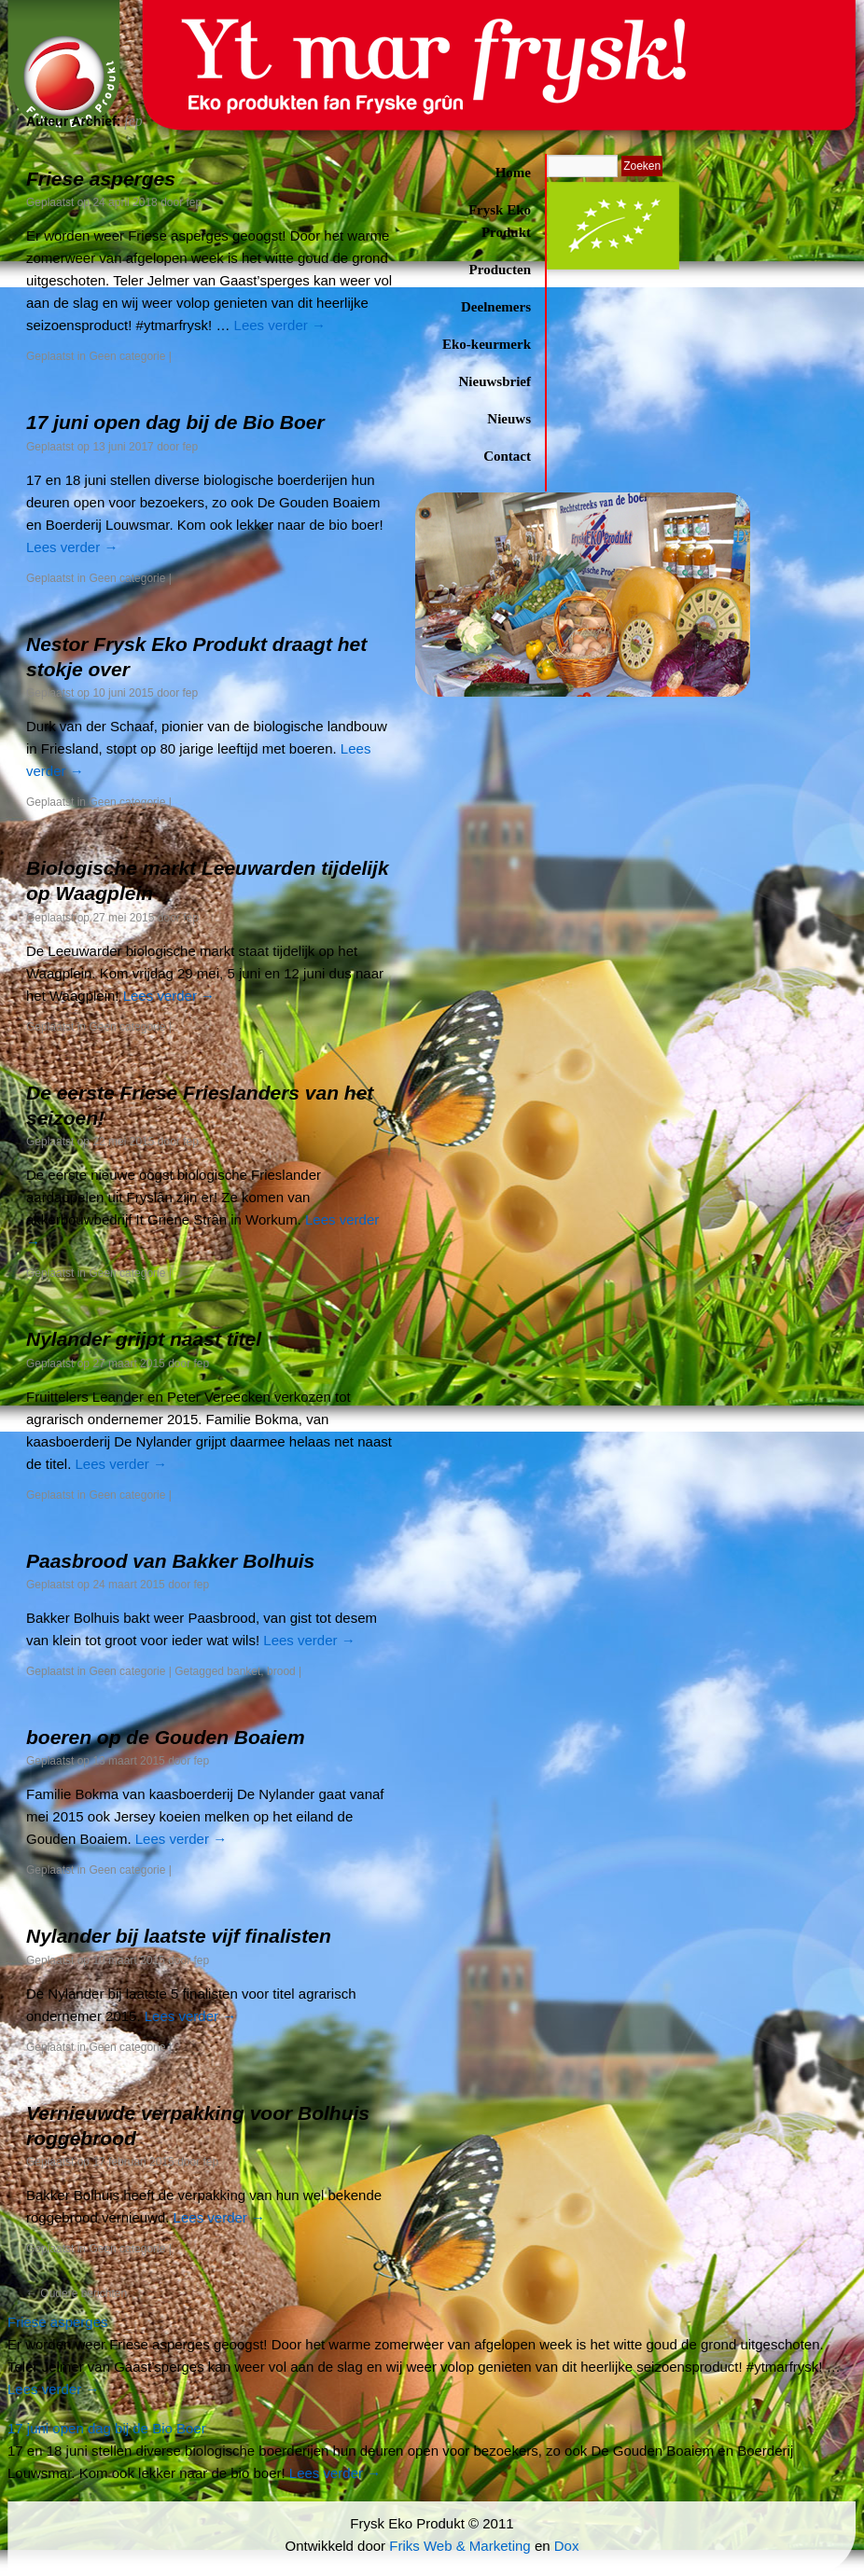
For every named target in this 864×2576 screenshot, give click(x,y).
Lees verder (280, 325)
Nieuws (509, 418)
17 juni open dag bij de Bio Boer (175, 422)
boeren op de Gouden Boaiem (165, 1737)
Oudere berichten (76, 2293)
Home (513, 172)
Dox (566, 2546)
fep (194, 202)
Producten (500, 269)
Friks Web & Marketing (459, 2546)
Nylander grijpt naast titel (143, 1339)
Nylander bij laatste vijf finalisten (178, 1935)
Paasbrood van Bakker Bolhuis (170, 1561)
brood (281, 1671)
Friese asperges (100, 178)
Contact (507, 456)
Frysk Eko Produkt (499, 221)
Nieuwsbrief (495, 381)
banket (243, 1671)
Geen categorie (127, 356)
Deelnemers (496, 306)
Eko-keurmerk (486, 344)
